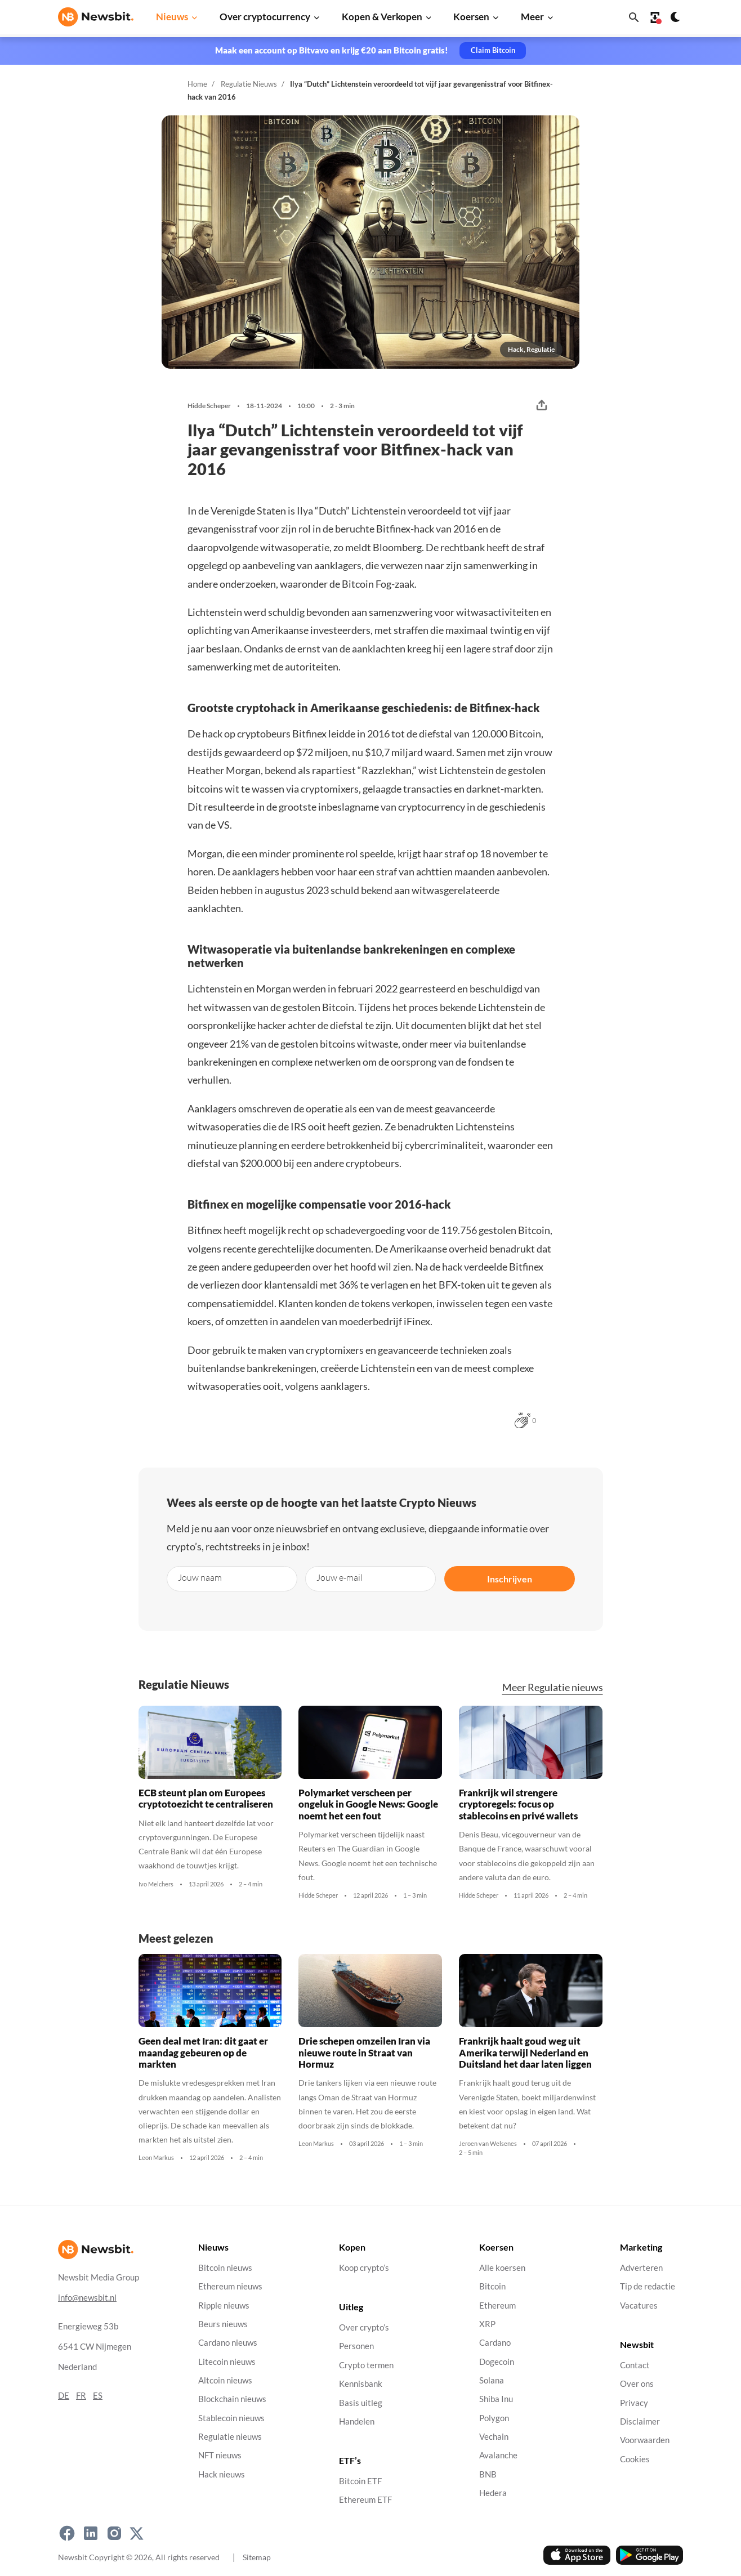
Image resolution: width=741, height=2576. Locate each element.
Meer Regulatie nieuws (552, 1687)
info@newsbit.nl (87, 2297)
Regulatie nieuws (230, 2436)
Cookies (635, 2458)
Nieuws (172, 17)
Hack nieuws (221, 2474)
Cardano (495, 2342)
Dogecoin (496, 2361)
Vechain (493, 2436)
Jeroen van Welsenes (488, 2143)
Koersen (471, 17)
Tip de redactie (647, 2286)
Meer (532, 17)
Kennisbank (360, 2384)
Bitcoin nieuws (225, 2268)
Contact (635, 2364)
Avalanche (498, 2455)
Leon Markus (156, 2158)
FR (81, 2395)
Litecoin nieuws (227, 2361)
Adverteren (641, 2268)
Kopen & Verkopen (382, 17)
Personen (356, 2346)
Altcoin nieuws (225, 2380)
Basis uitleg (360, 2402)
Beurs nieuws (223, 2324)
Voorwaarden (644, 2440)
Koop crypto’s (364, 2268)
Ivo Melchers (156, 1884)
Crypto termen (366, 2364)
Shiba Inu (496, 2399)
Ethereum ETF (365, 2500)
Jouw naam (200, 1577)
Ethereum (497, 2305)
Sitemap (257, 2557)
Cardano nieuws (227, 2342)
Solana (491, 2380)
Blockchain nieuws (232, 2399)
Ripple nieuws (223, 2305)
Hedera (493, 2493)
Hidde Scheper (209, 406)
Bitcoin (492, 2286)
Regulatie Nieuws (249, 83)
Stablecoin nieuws (231, 2417)
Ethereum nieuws (230, 2286)
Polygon (494, 2417)
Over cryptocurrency (265, 17)
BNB (488, 2474)
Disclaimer (640, 2421)
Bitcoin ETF (360, 2481)
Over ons (637, 2384)
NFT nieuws (220, 2455)
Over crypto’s (364, 2327)
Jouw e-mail (339, 1577)
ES (97, 2395)
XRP (487, 2324)
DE (63, 2395)
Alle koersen (502, 2268)
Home (197, 83)
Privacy (634, 2402)
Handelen (356, 2421)
